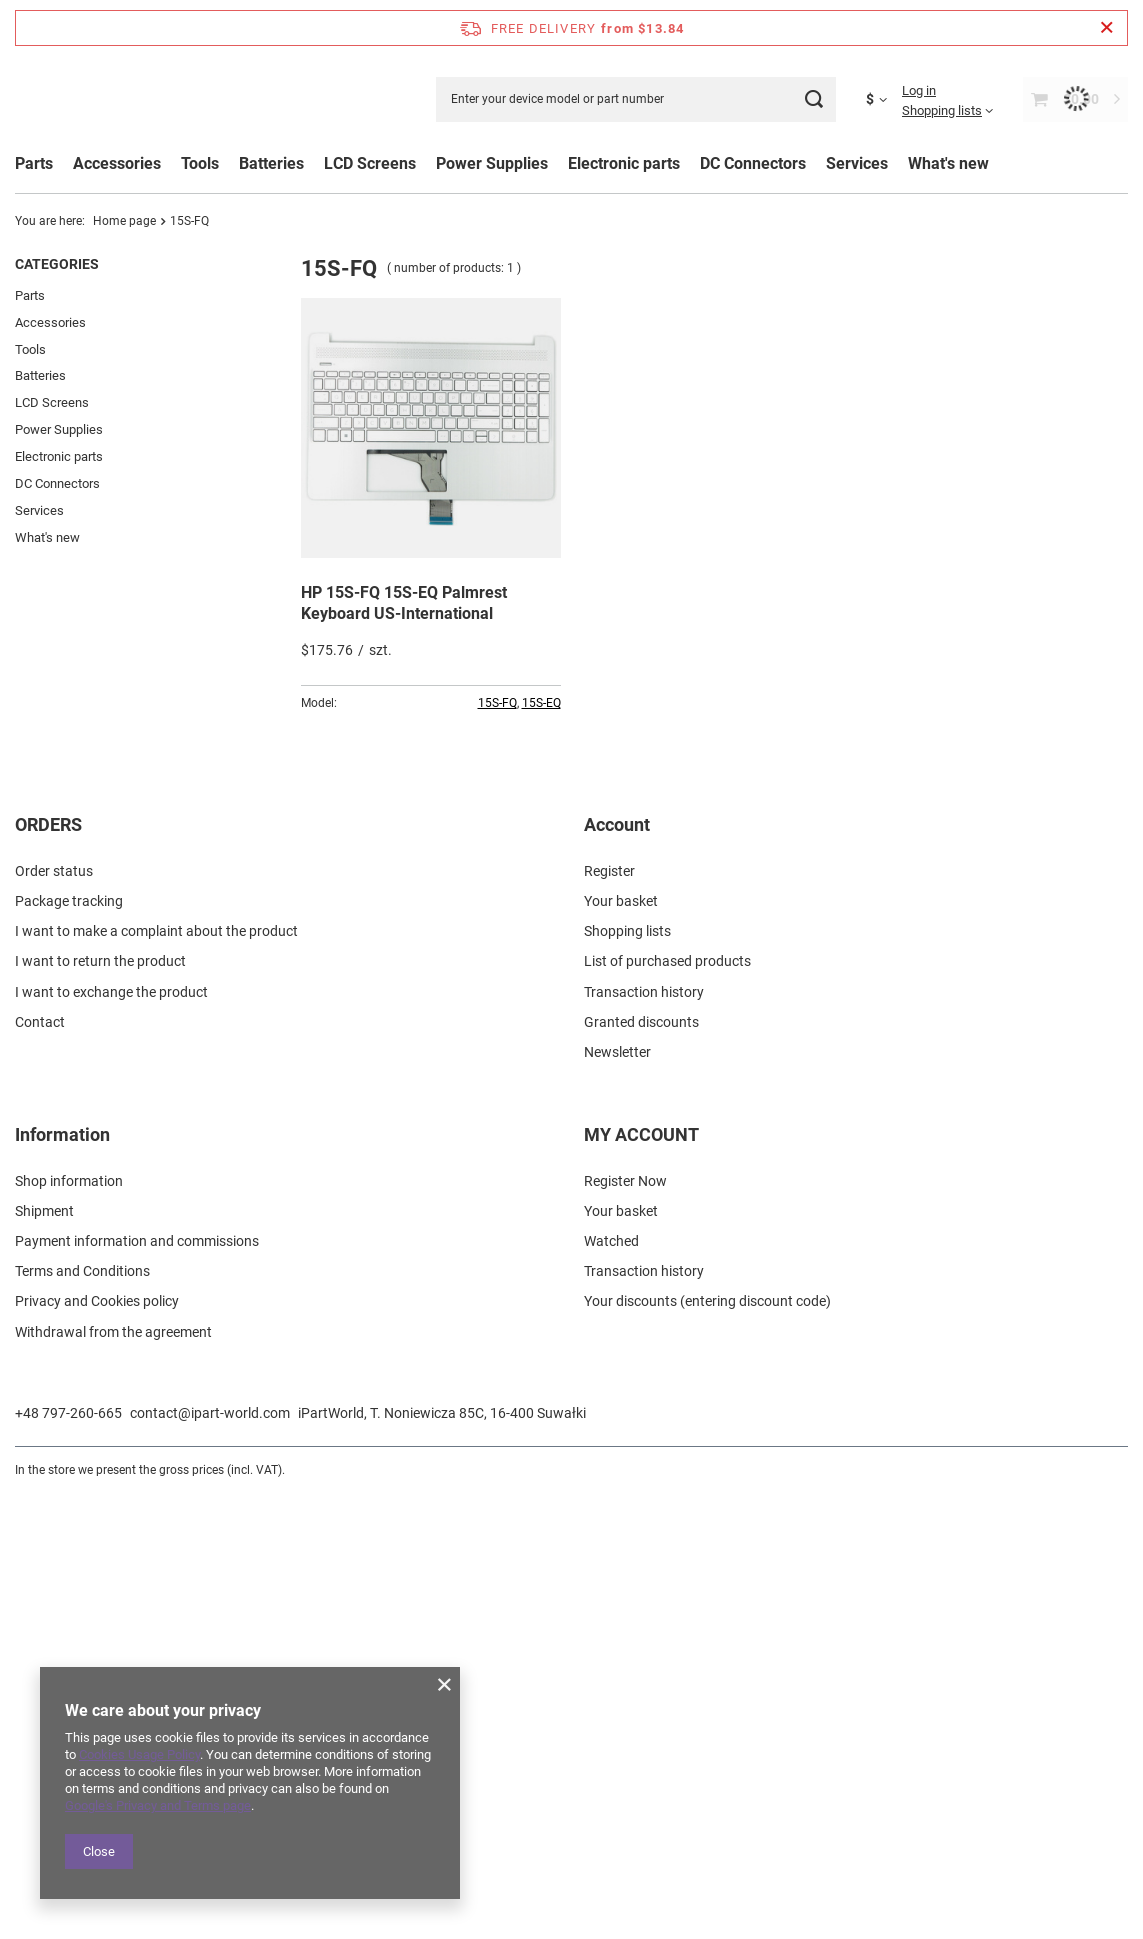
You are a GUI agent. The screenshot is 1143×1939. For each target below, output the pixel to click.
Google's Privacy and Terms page (158, 1805)
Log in (919, 90)
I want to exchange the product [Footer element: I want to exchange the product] (111, 1436)
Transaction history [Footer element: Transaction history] (644, 1436)
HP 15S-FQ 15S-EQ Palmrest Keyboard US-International (404, 603)
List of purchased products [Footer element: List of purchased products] (667, 1406)
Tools (30, 349)
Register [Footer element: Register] (609, 1315)
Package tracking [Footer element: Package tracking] (69, 1345)
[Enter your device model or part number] (636, 99)
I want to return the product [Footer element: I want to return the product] (100, 1406)
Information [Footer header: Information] (62, 1578)
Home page (124, 221)
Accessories (50, 322)
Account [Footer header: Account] (617, 1268)
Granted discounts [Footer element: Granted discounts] (641, 1466)
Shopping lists (942, 110)
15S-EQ (541, 703)
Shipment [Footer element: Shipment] (44, 1655)
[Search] (813, 99)
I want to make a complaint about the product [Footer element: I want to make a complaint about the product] (156, 1375)
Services (39, 510)
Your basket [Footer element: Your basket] (621, 1345)
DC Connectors (57, 483)
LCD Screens (52, 402)
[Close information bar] (1106, 28)
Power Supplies (59, 429)
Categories (57, 264)
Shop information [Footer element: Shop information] (69, 1625)
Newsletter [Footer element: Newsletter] (617, 1496)
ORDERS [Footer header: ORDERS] (48, 1268)
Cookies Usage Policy (139, 1754)
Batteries (40, 375)
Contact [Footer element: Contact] (40, 1466)
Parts (34, 163)
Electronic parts (59, 456)
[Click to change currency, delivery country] (884, 99)
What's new (948, 163)
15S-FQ (497, 703)
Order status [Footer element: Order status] (54, 1315)
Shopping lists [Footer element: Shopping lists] (627, 1375)
